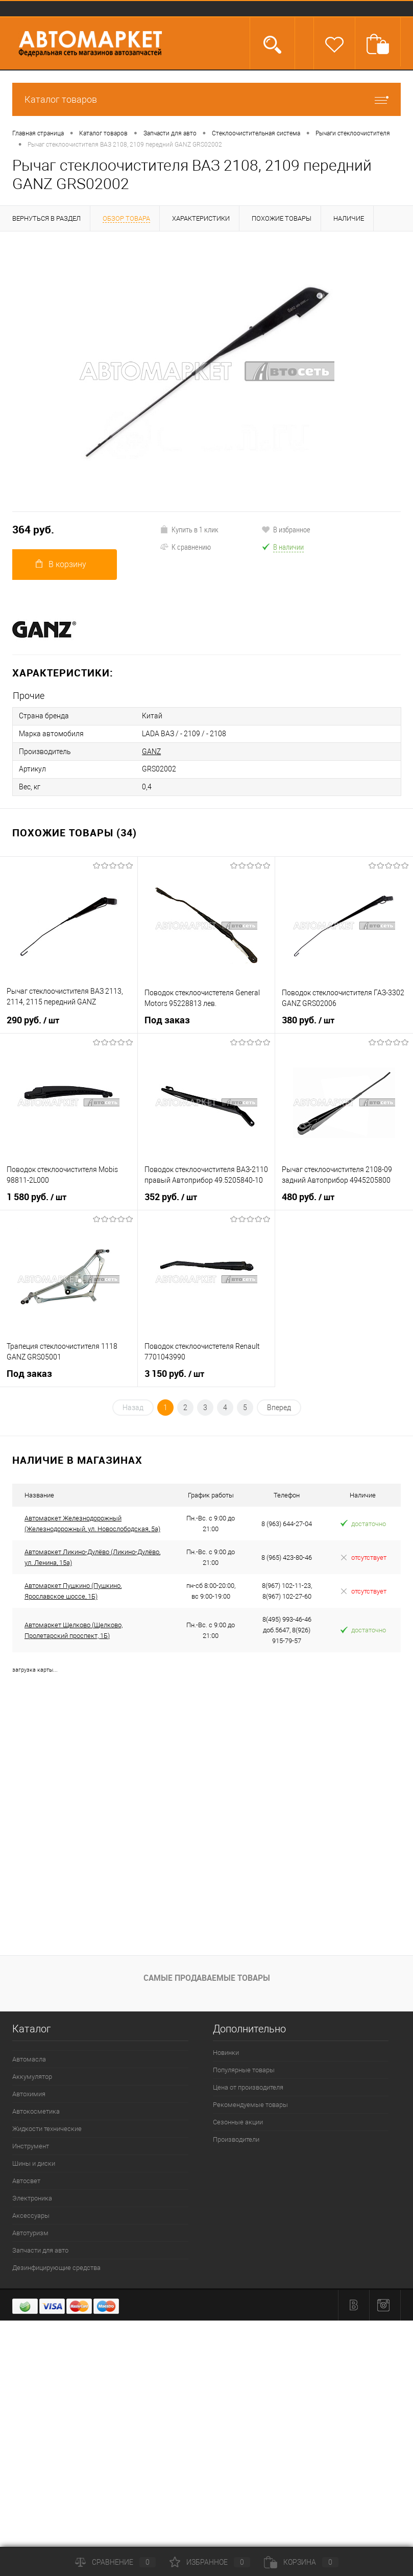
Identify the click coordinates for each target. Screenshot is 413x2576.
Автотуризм (30, 2231)
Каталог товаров (206, 99)
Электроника (32, 2196)
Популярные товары (244, 2068)
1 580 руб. (36, 1195)
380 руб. (308, 1018)
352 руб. (170, 1195)
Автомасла (29, 2058)
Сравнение (115, 2562)
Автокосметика (36, 2110)
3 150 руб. (174, 1372)
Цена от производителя (248, 2086)
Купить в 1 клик (189, 529)
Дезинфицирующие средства (56, 2266)
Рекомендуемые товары (250, 2103)
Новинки (226, 2051)
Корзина (301, 2562)
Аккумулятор (32, 2075)
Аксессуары (31, 2214)
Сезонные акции (238, 2120)
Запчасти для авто (40, 2249)
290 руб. (33, 1018)
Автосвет (26, 2179)
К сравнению (185, 547)
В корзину (61, 564)
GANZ (151, 750)
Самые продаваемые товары (206, 1975)
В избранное (285, 529)
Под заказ (167, 1018)
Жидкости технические (47, 2127)
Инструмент (30, 2144)
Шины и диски (33, 2162)
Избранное (209, 2562)
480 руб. (308, 1195)
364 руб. (33, 529)
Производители (236, 2138)
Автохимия (28, 2092)
